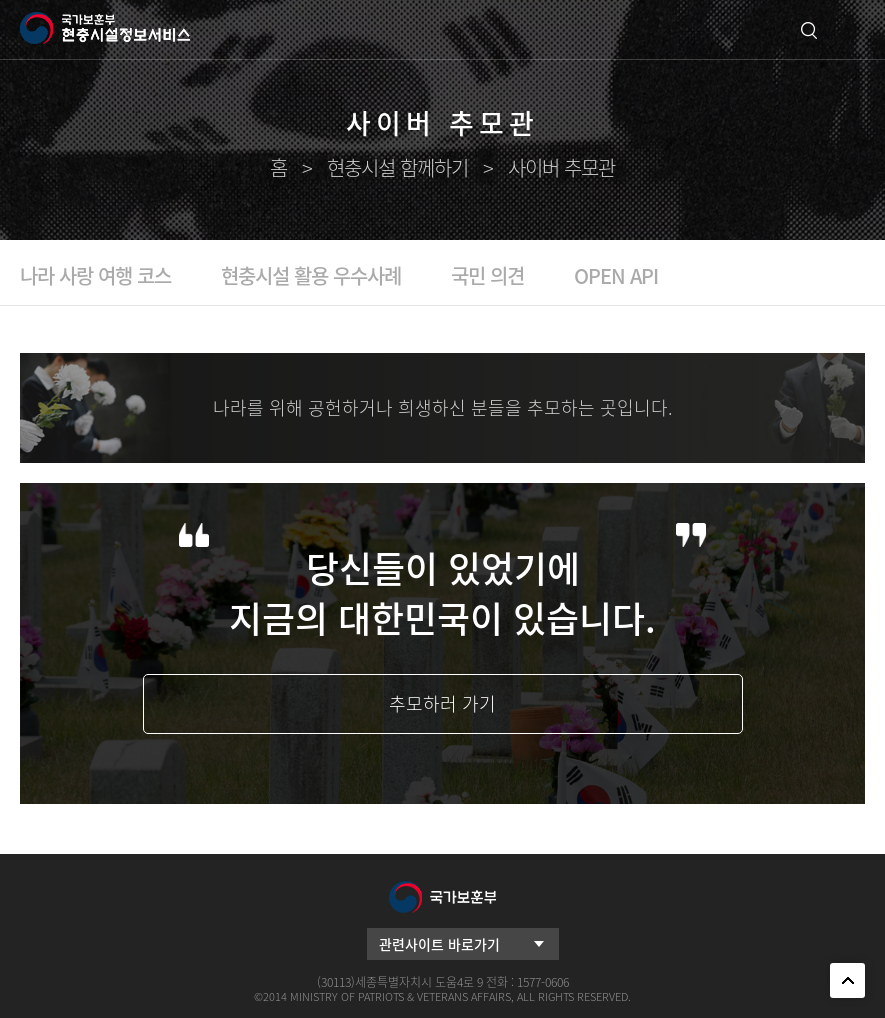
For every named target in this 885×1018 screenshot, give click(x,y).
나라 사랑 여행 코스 (95, 275)
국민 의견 (487, 275)
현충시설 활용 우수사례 (311, 275)
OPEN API (616, 275)
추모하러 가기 (442, 703)
